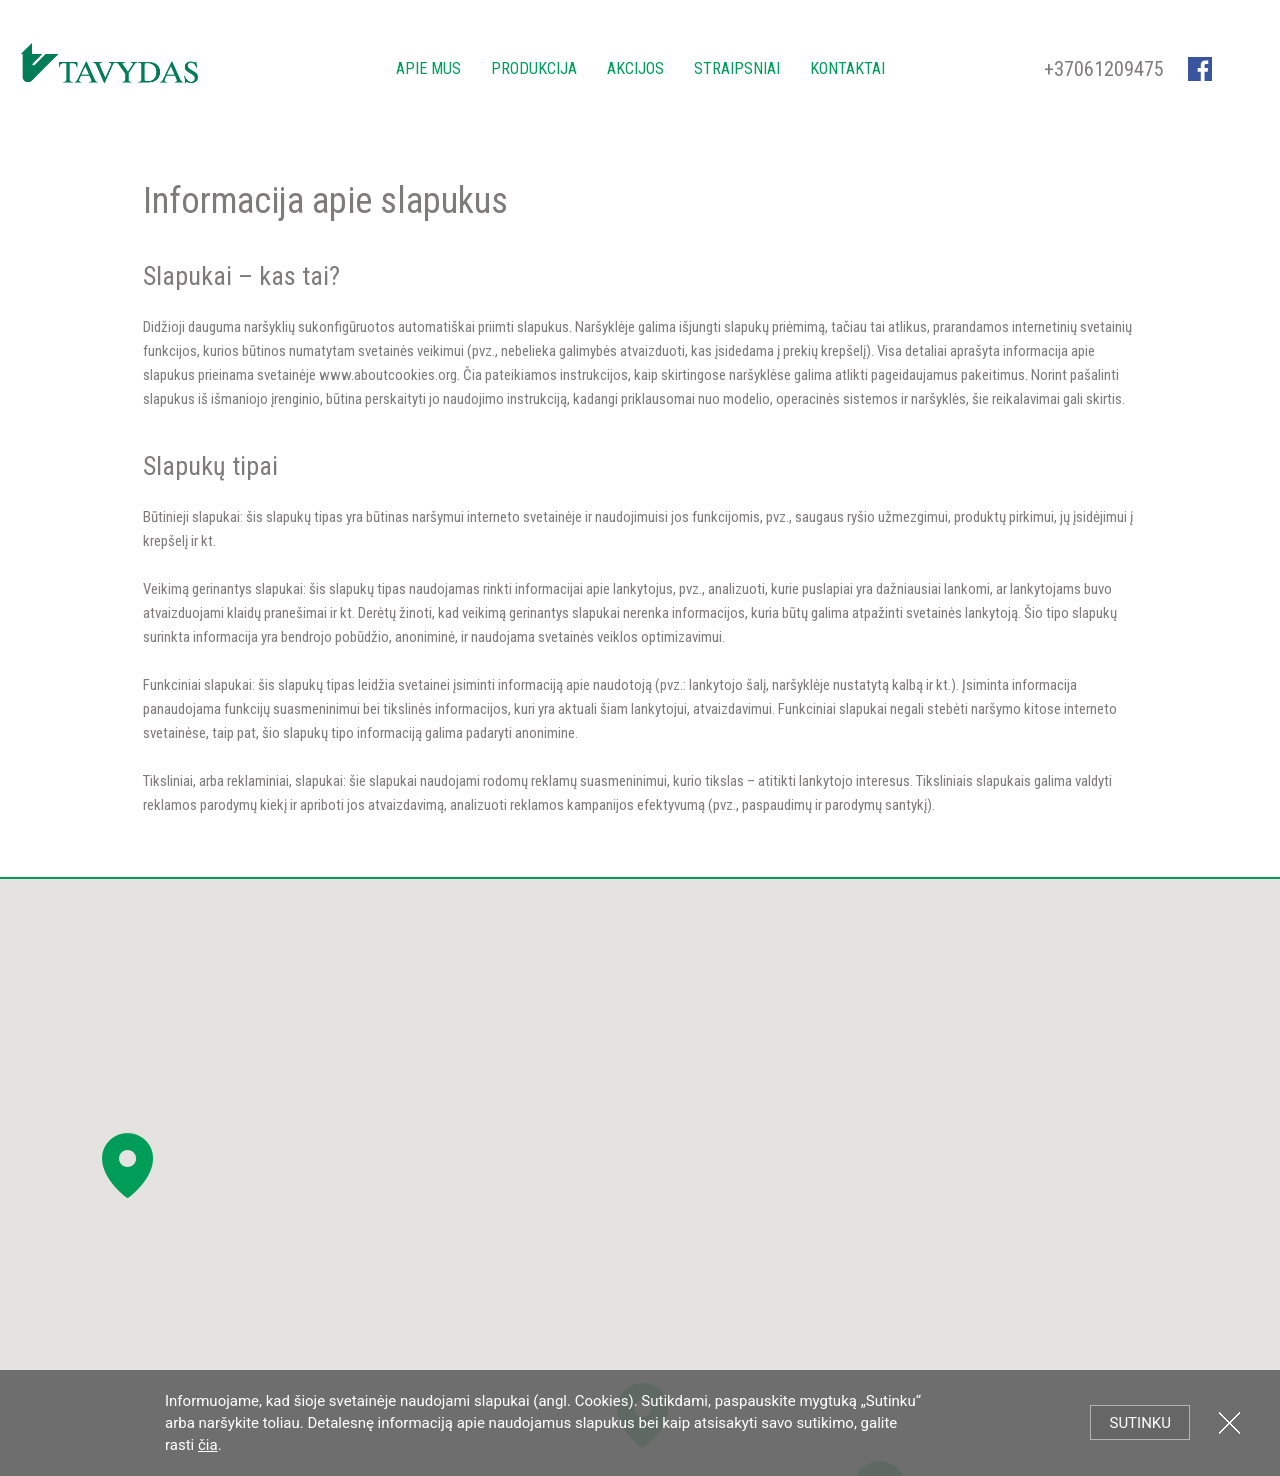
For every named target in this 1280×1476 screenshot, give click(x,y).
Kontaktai (847, 68)
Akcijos (635, 68)
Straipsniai (737, 68)
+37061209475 (1104, 69)
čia (208, 1445)
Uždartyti (1229, 1422)
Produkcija (534, 68)
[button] (127, 1165)
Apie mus (428, 68)
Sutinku (1140, 1423)
